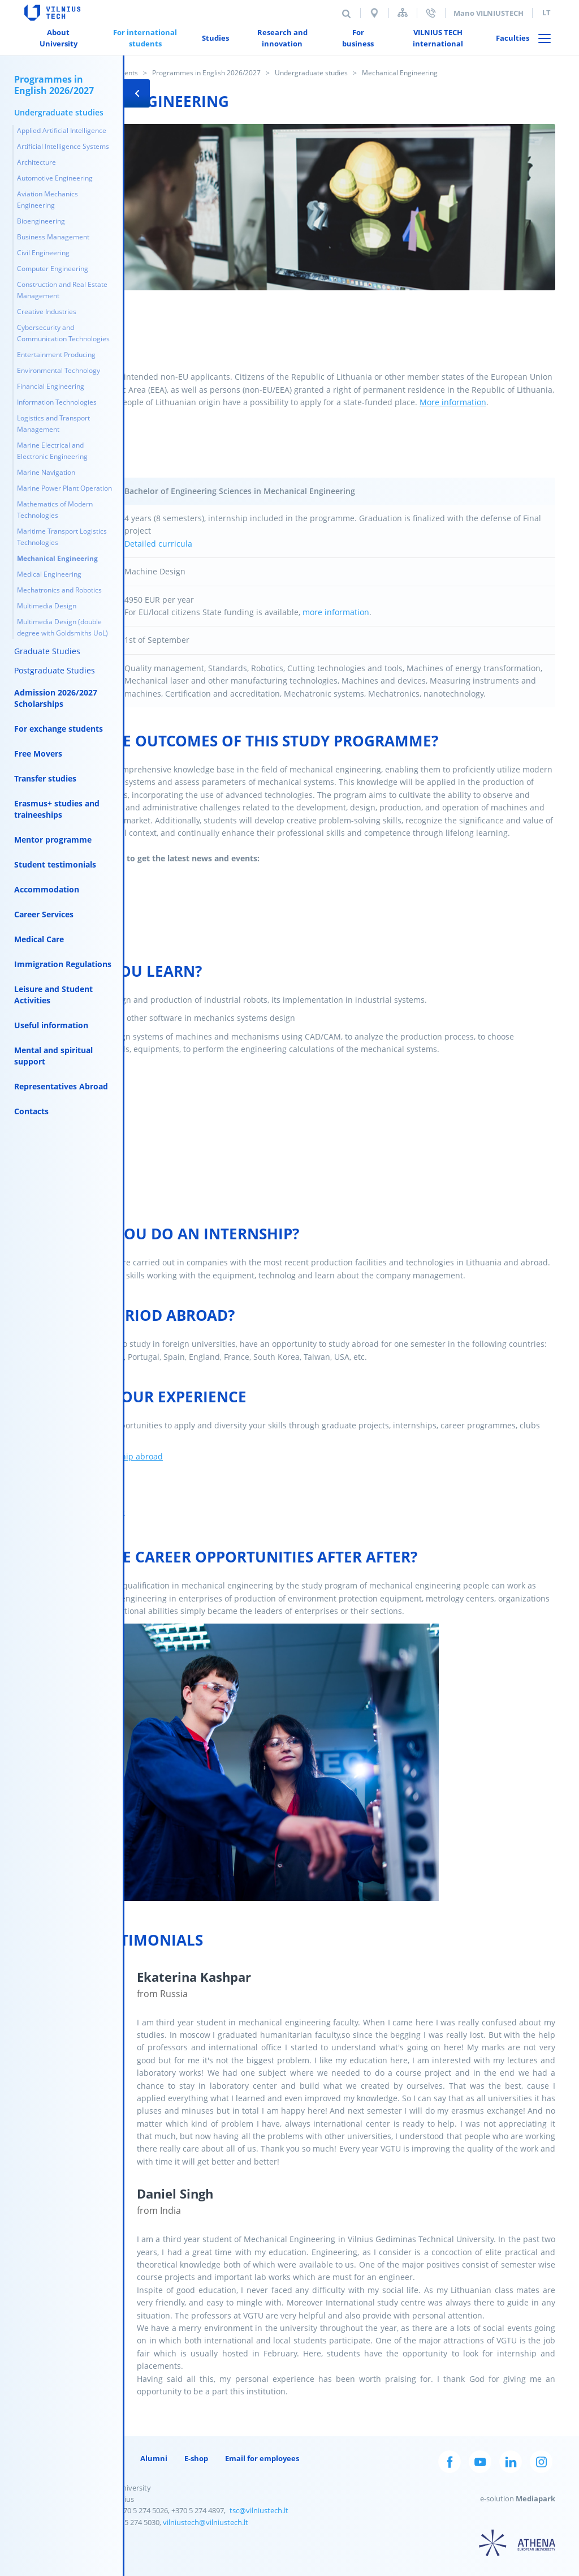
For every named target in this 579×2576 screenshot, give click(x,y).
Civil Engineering (43, 252)
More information (453, 402)
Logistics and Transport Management (53, 423)
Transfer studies (45, 778)
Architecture (36, 162)
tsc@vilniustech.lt (259, 2510)
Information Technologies (57, 402)
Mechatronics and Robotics (59, 590)
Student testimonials (55, 864)
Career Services (44, 914)
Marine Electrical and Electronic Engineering (52, 450)
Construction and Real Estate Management (62, 290)
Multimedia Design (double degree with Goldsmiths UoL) (62, 627)
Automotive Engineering (55, 178)
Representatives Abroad (61, 1086)
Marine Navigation (46, 472)
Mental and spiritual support (53, 1056)
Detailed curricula (159, 543)
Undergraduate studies (311, 73)
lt (546, 12)
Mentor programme (53, 839)
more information (336, 612)
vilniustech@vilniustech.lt (205, 2522)
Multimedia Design (46, 606)
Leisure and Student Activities (53, 995)
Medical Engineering (49, 574)
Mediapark (535, 2498)
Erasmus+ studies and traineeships (57, 809)
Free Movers (38, 753)
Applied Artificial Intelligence (61, 130)
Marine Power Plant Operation (64, 488)
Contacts (31, 1111)
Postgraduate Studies (54, 670)
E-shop (196, 2458)
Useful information (51, 1025)
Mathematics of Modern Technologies (55, 509)
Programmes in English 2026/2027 (206, 73)
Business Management (53, 237)
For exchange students (58, 728)
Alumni (153, 2458)
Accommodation (46, 889)
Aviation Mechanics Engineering (47, 199)
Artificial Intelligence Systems (63, 146)
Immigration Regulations (62, 964)
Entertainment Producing (56, 354)
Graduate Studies (47, 651)
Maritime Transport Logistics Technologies (62, 536)
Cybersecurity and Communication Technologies (63, 333)
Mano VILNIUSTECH (488, 13)
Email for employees (262, 2458)
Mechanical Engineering (57, 558)
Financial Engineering (50, 386)
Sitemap (402, 13)
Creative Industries (46, 311)
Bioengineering (41, 221)
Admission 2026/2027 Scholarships (55, 698)
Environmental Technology (58, 370)
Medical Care (39, 939)
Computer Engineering (52, 268)
